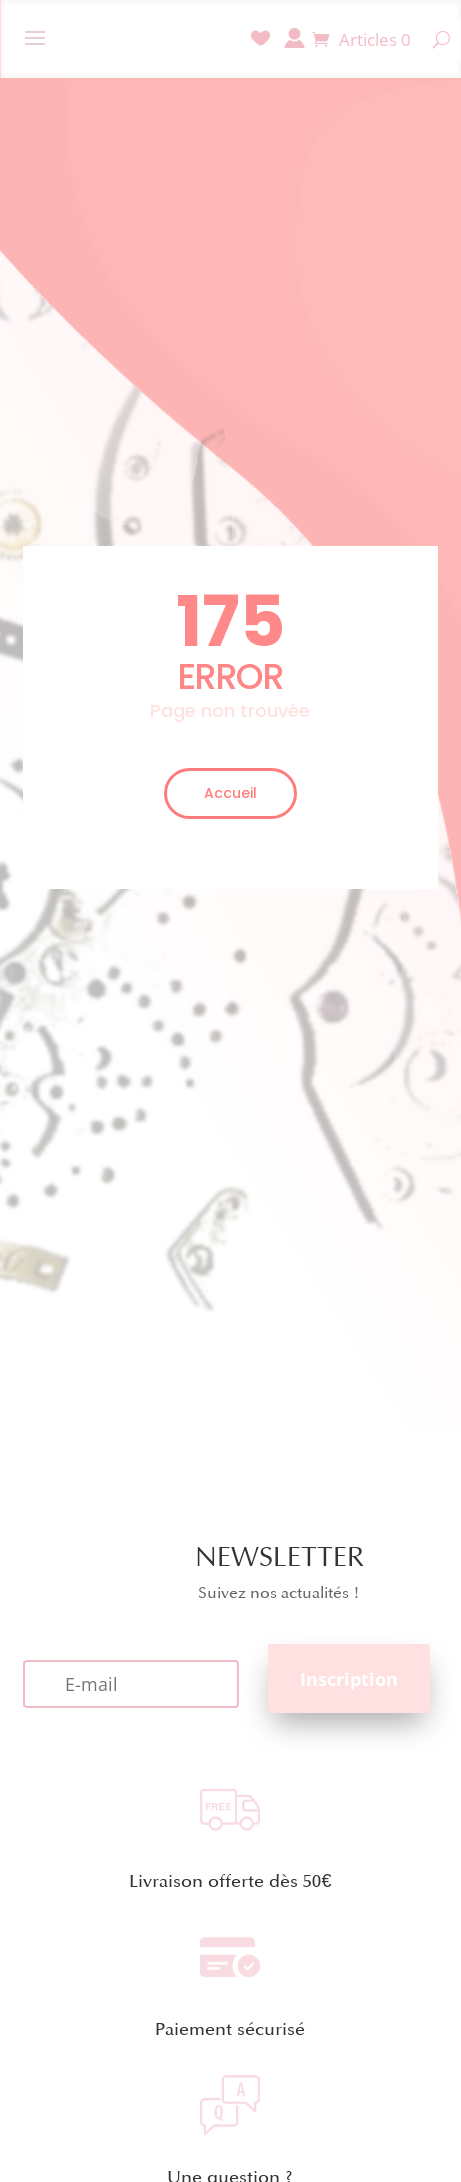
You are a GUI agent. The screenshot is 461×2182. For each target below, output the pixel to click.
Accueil (230, 793)
